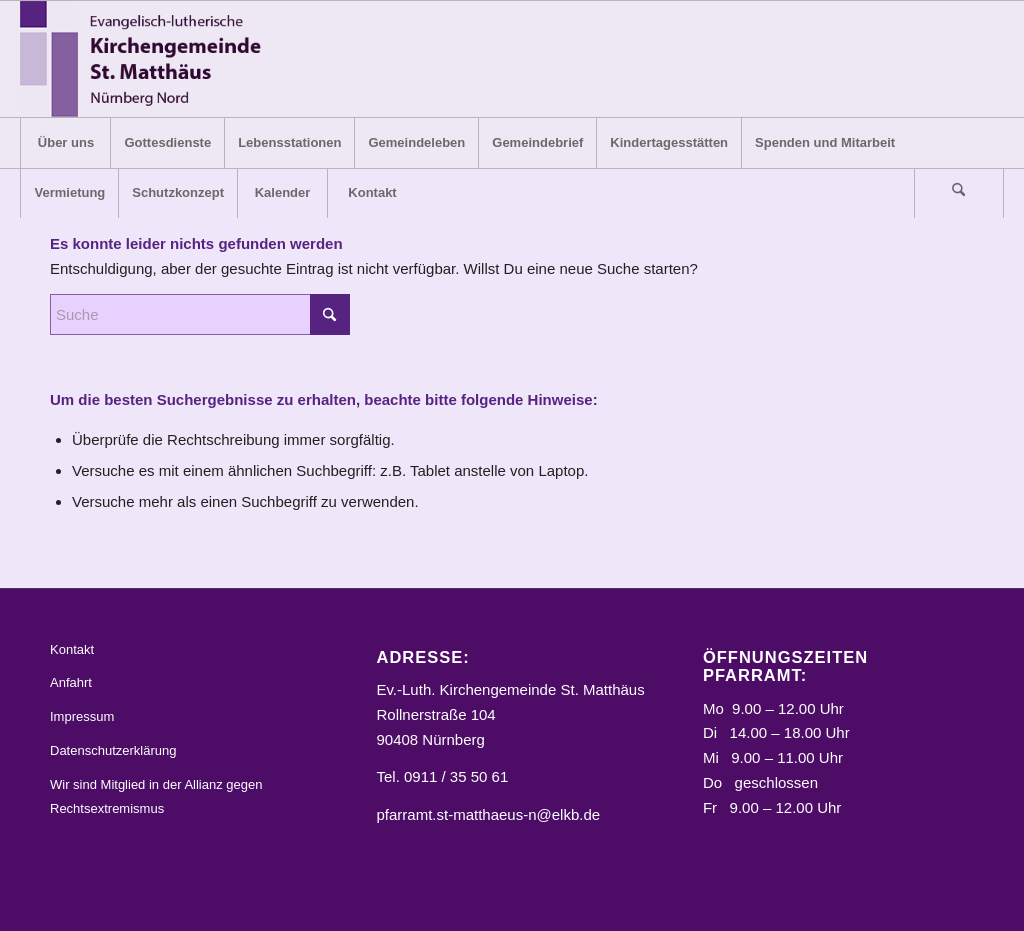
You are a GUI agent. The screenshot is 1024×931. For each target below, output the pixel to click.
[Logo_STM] (146, 59)
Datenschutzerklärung (113, 750)
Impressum (82, 716)
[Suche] (959, 193)
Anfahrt (71, 682)
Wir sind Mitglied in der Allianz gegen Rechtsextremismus (156, 797)
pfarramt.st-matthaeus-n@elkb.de (488, 814)
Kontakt (72, 649)
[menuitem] (65, 143)
